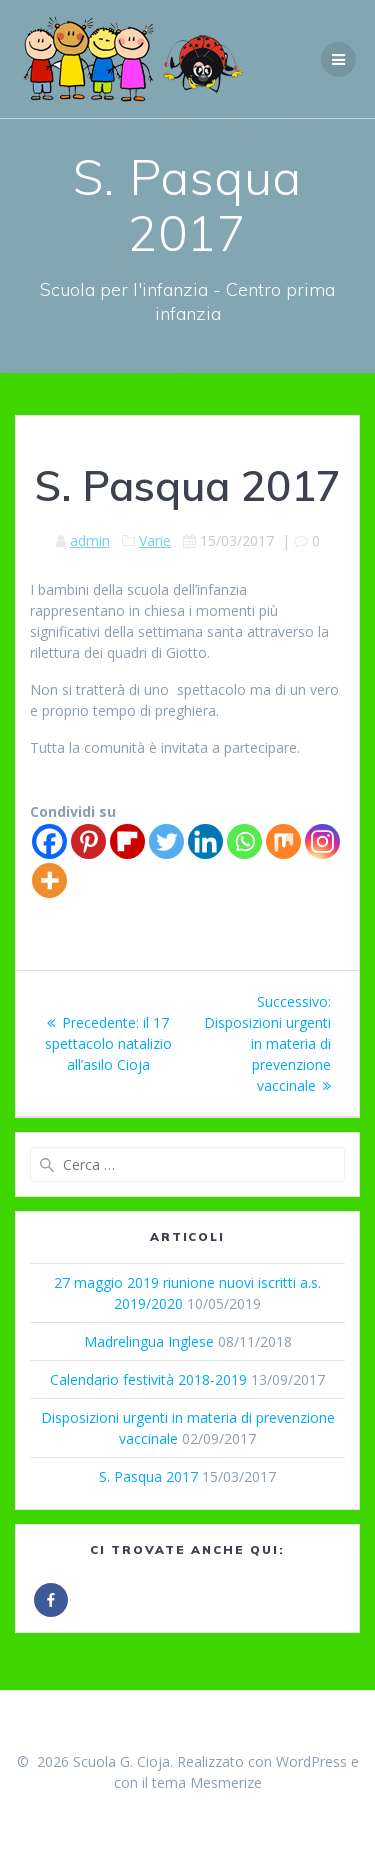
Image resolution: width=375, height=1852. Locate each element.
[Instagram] (322, 841)
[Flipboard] (127, 841)
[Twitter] (166, 841)
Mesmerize (226, 1782)
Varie (155, 540)
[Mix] (283, 841)
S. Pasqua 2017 (148, 1476)
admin (90, 540)
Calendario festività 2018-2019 (148, 1379)
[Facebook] (49, 841)
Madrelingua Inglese (149, 1341)
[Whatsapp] (244, 841)
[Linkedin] (205, 841)
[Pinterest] (88, 841)
